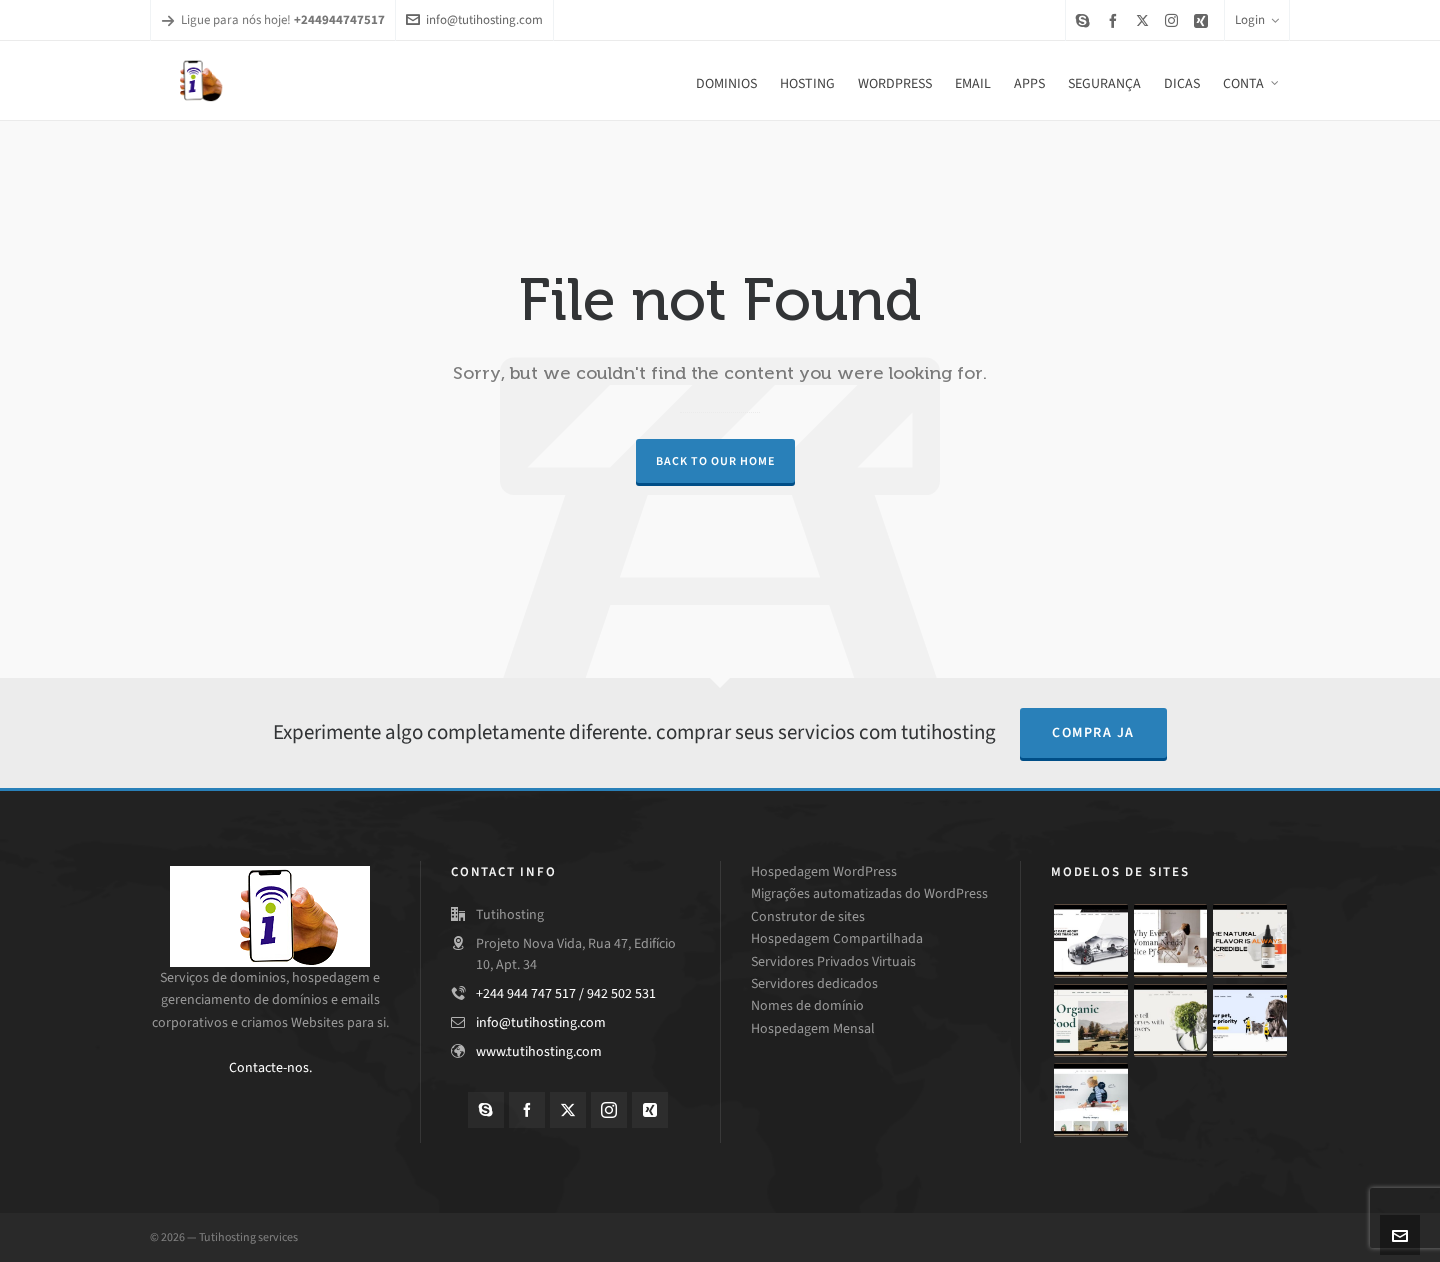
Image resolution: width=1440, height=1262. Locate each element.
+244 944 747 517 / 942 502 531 (566, 993)
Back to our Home (715, 461)
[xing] (1204, 20)
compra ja (1093, 732)
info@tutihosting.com (474, 19)
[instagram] (1174, 20)
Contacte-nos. (270, 1067)
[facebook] (1116, 20)
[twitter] (1145, 20)
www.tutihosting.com (539, 1051)
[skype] (1086, 20)
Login (1257, 19)
